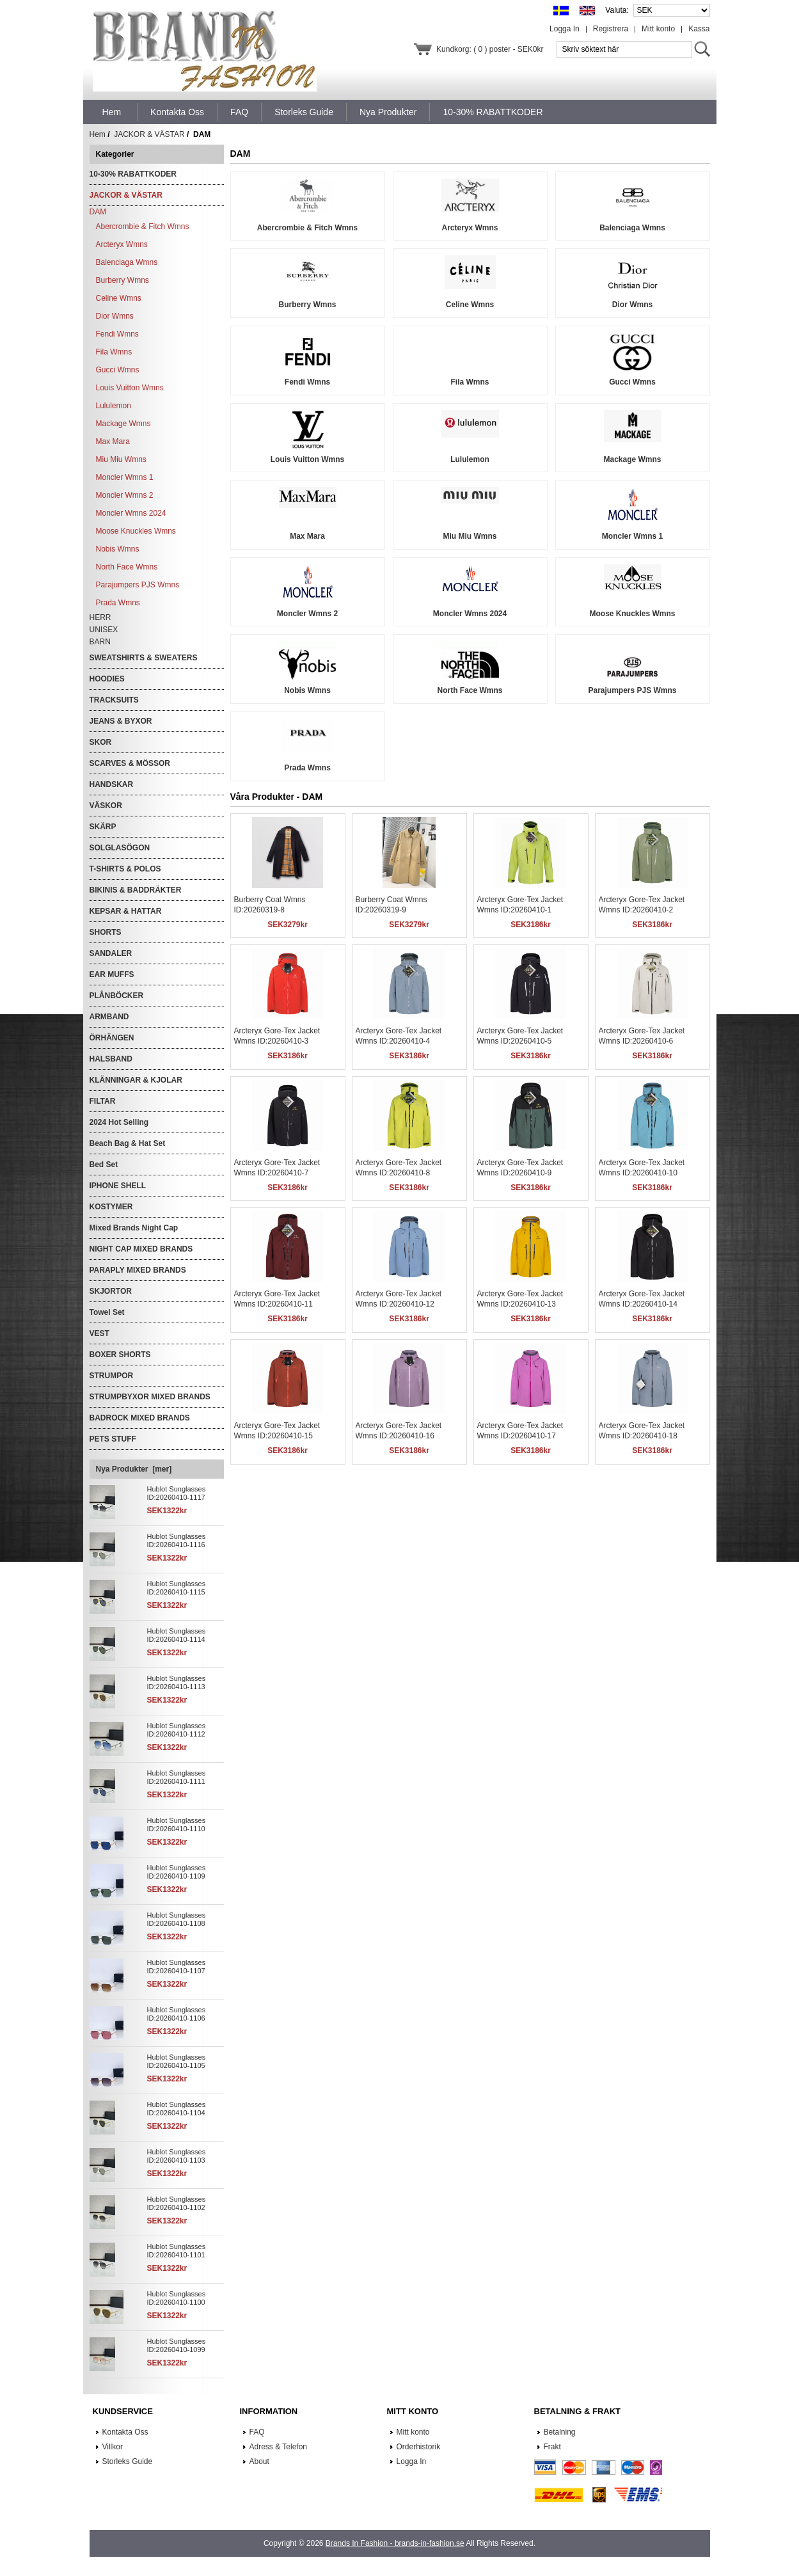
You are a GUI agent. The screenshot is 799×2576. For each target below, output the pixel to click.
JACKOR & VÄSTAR (149, 134)
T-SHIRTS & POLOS (125, 868)
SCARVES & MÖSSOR (130, 763)
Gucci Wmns (117, 369)
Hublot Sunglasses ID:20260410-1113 (176, 1682)
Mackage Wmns (123, 423)
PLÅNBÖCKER (117, 995)
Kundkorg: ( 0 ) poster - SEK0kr (489, 49)
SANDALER (111, 953)
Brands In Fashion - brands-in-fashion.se (395, 2543)
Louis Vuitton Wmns (130, 387)
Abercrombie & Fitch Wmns (142, 226)
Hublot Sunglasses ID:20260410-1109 (176, 1872)
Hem (112, 112)
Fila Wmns (114, 351)
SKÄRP (103, 826)
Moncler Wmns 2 (125, 495)
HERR (100, 617)
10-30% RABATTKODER (133, 174)
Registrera (610, 28)
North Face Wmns (127, 566)
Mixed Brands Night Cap (134, 1227)
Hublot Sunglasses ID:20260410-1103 (176, 2156)
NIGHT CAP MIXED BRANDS (141, 1248)
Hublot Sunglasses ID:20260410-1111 (176, 1777)
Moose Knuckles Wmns (136, 531)
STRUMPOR (112, 1375)
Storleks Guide (127, 2461)
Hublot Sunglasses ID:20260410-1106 (176, 2014)
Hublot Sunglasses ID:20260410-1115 (176, 1588)
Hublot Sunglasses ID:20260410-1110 (176, 1825)
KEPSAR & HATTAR (126, 911)
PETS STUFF (113, 1439)
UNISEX (104, 629)
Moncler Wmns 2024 (131, 513)
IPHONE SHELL (118, 1185)
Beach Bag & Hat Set (128, 1143)
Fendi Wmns (117, 334)
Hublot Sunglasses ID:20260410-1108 (176, 1919)
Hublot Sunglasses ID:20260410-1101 (176, 2251)
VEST (99, 1333)
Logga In (565, 28)
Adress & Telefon (278, 2446)
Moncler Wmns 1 (125, 477)
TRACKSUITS (114, 700)
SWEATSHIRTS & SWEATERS (144, 657)
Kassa (698, 28)
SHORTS (106, 932)
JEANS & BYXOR (121, 721)
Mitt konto (658, 28)
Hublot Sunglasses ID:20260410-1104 (176, 2109)
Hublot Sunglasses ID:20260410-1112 (176, 1730)
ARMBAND (109, 1016)
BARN (100, 641)
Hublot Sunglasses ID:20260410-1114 (176, 1635)
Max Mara (113, 441)
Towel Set (107, 1312)
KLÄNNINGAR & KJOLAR (136, 1080)
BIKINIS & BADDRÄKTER (136, 890)
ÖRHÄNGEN (112, 1037)
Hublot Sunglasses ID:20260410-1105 (176, 2061)
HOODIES (107, 678)
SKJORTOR (111, 1291)
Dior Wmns (115, 316)
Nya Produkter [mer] (134, 1469)
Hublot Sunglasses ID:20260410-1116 (176, 1540)
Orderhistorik (419, 2446)
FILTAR (103, 1101)
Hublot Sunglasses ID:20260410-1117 (176, 1493)
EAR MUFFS (112, 974)
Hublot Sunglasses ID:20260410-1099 (176, 2345)
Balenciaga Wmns (127, 262)
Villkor (112, 2446)
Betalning (560, 2432)
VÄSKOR (106, 805)
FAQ (257, 2432)
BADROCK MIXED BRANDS (140, 1417)
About (259, 2461)
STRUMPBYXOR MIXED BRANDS (150, 1396)
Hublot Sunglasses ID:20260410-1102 (176, 2203)
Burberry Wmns (122, 280)
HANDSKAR (112, 784)
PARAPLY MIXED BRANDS (138, 1270)
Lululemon (113, 405)
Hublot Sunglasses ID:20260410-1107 (176, 1967)
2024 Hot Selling (119, 1122)
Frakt (552, 2446)
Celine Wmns (118, 298)
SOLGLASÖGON (120, 847)
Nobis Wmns (117, 549)
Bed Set (104, 1164)
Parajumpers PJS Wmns (138, 584)
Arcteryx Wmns (122, 244)
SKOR (101, 742)
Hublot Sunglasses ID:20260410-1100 (176, 2298)
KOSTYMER (111, 1206)
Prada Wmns (118, 602)
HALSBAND (111, 1058)
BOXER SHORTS (120, 1354)
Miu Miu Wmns (121, 459)
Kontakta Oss (125, 2432)
